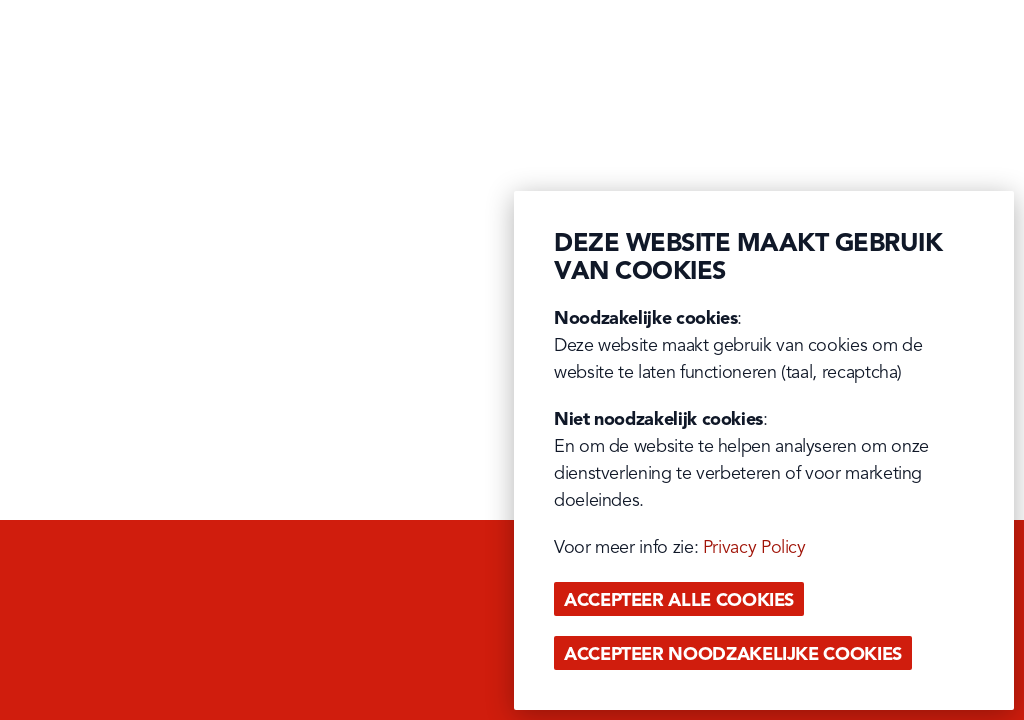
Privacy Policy (754, 548)
